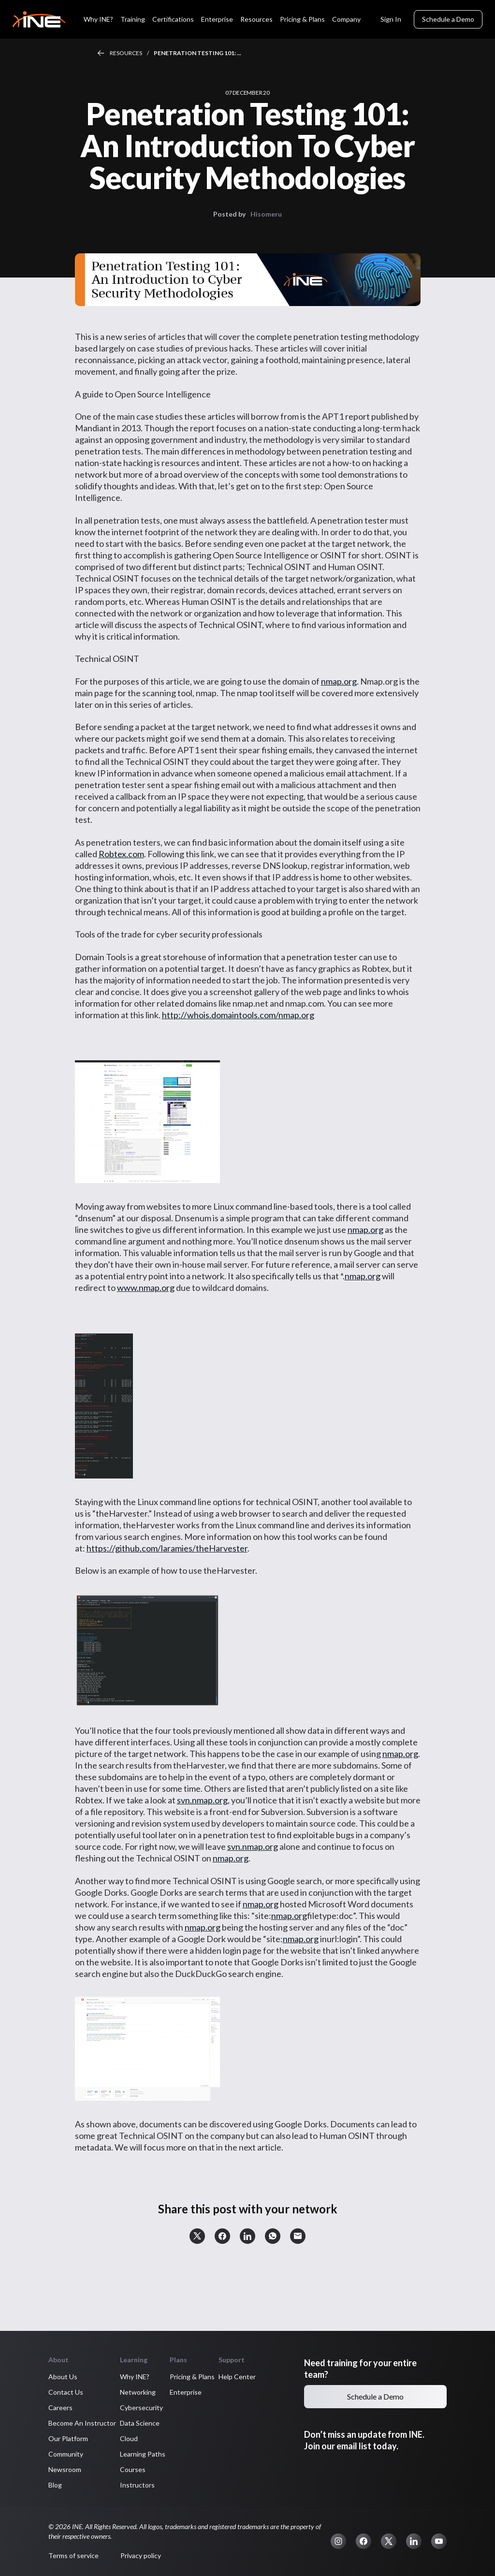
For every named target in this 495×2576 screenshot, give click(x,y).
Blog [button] (55, 2485)
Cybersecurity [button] (141, 2407)
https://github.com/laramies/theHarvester (167, 1548)
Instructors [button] (137, 2485)
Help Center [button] (237, 2376)
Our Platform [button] (68, 2438)
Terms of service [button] (73, 2555)
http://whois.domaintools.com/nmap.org (238, 1015)
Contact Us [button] (65, 2392)
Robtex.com (121, 854)
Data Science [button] (140, 2423)
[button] (197, 2236)
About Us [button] (62, 2376)
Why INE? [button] (134, 2376)
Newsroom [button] (64, 2469)
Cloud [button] (129, 2438)
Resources (126, 53)
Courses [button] (133, 2469)
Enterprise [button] (186, 2392)
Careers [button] (60, 2407)
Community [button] (65, 2454)
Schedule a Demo (448, 19)
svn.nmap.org (202, 1800)
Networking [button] (138, 2392)
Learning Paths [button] (142, 2454)
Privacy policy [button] (140, 2555)
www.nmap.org (146, 1287)
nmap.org (339, 681)
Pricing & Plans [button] (192, 2376)
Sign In (390, 19)
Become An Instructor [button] (82, 2423)
